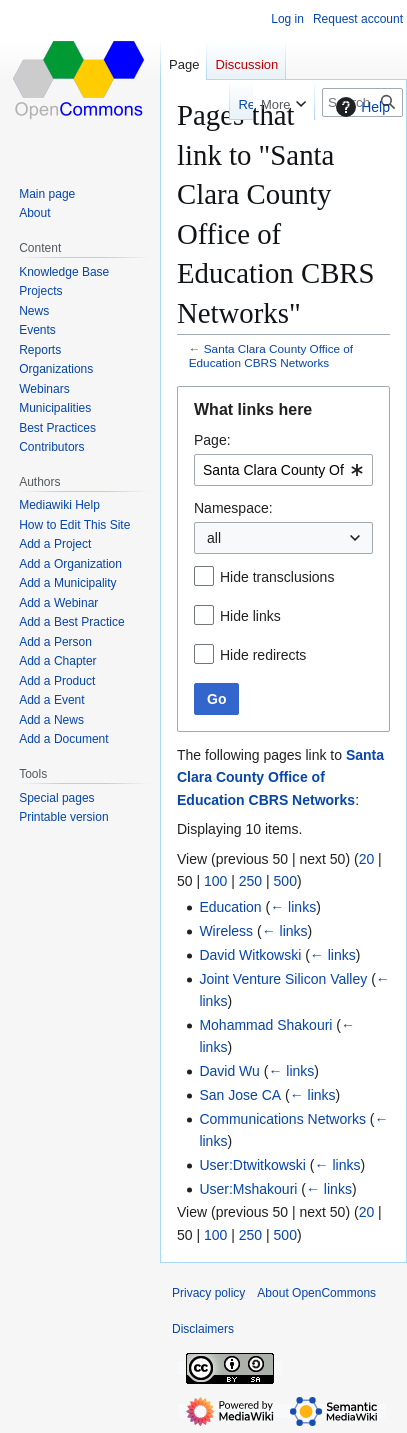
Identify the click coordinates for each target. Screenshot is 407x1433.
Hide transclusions (277, 577)
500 (285, 881)
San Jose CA (240, 1095)
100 (215, 881)
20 (367, 859)
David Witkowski (250, 955)
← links (293, 907)
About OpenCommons (316, 1293)
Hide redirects (263, 655)
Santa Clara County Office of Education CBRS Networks (271, 355)
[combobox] (283, 470)
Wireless (226, 931)
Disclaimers (203, 1329)
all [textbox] (214, 538)
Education (230, 907)
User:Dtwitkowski (252, 1165)
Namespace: (233, 508)
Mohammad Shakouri (265, 1025)
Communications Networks (282, 1119)
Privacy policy (208, 1293)
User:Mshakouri (248, 1189)
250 (250, 881)
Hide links (250, 616)
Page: (212, 440)
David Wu (229, 1071)
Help (360, 107)
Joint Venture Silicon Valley (283, 979)
